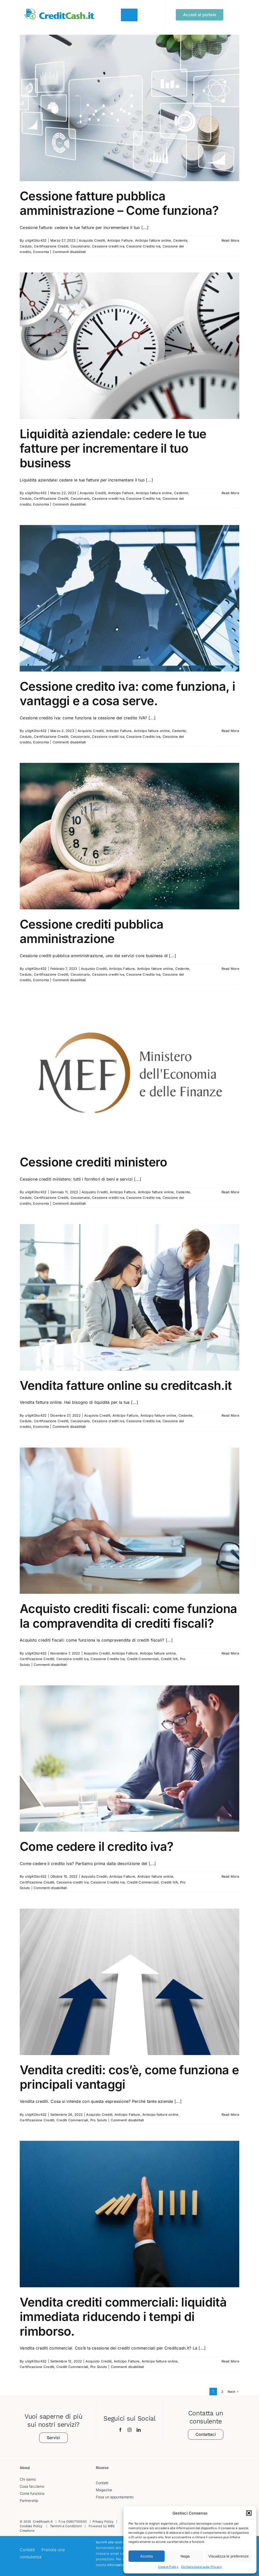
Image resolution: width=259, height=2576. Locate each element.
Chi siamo (28, 2479)
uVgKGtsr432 (36, 240)
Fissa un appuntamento (115, 2497)
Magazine (104, 2490)
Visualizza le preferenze (228, 2556)
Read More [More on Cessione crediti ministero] (230, 1192)
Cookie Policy (168, 2567)
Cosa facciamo (32, 2486)
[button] (248, 2513)
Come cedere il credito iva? (97, 1846)
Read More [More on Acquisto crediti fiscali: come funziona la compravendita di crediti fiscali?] (230, 1653)
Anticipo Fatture (120, 240)
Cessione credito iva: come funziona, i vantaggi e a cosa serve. (127, 693)
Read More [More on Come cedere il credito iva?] (230, 1876)
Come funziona (32, 2493)
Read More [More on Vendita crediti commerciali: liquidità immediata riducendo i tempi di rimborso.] (230, 2361)
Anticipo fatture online (153, 240)
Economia (41, 252)
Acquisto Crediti (92, 240)
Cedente (180, 240)
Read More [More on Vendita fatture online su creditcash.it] (230, 1415)
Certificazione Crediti (51, 246)
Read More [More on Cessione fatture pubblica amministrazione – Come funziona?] (230, 240)
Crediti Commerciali (143, 1659)
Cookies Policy (31, 2526)
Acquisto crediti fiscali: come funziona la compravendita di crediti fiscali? (128, 1616)
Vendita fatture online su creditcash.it (126, 1385)
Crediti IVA (169, 1659)
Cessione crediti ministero (93, 1162)
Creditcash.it (43, 2521)
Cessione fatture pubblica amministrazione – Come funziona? (119, 203)
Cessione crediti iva (108, 246)
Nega (185, 2556)
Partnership (29, 2500)
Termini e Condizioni (66, 2526)
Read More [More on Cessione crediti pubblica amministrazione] (230, 969)
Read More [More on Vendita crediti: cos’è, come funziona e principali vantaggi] (230, 2114)
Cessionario (80, 246)
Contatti (102, 2483)
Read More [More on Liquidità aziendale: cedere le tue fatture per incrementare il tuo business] (230, 493)
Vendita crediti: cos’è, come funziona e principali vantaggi (129, 2077)
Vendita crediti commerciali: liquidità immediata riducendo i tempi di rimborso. (123, 2317)
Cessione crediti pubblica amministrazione (91, 931)
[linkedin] (139, 2430)
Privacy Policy (103, 2521)
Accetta (146, 2556)
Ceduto (26, 246)
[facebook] (120, 2430)
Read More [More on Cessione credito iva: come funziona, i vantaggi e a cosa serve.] (230, 731)
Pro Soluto (98, 2120)
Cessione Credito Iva (143, 246)
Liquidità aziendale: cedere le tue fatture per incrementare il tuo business (113, 448)
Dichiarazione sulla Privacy (201, 2567)
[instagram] (129, 2430)
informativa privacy (122, 2565)
